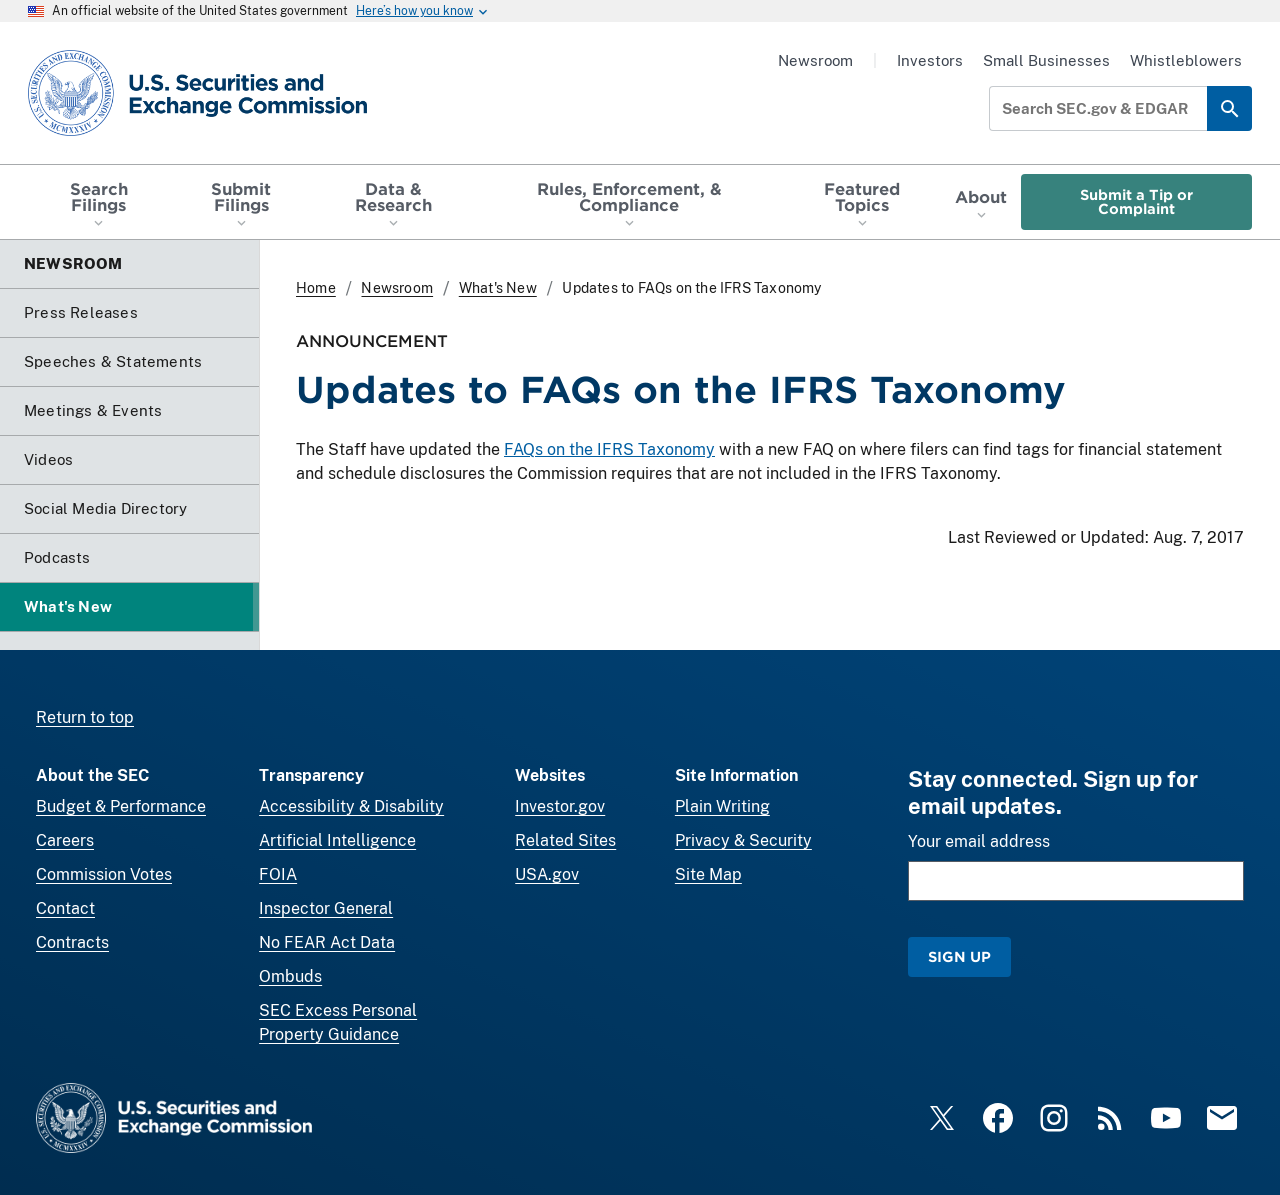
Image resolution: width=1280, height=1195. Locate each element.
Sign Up (959, 956)
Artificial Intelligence (337, 840)
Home (316, 288)
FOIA (278, 874)
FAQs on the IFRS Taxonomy (609, 449)
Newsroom (815, 60)
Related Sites (565, 840)
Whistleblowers (1186, 60)
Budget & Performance (121, 806)
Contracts (72, 942)
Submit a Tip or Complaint (1136, 201)
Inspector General (326, 908)
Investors (930, 60)
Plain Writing (722, 806)
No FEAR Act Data (327, 942)
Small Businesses (1046, 60)
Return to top (85, 717)
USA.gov (547, 874)
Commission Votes (104, 874)
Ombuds (290, 976)
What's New (498, 288)
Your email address (979, 841)
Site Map (708, 874)
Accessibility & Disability (351, 806)
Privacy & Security (743, 840)
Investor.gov (560, 806)
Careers (65, 840)
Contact (65, 908)
